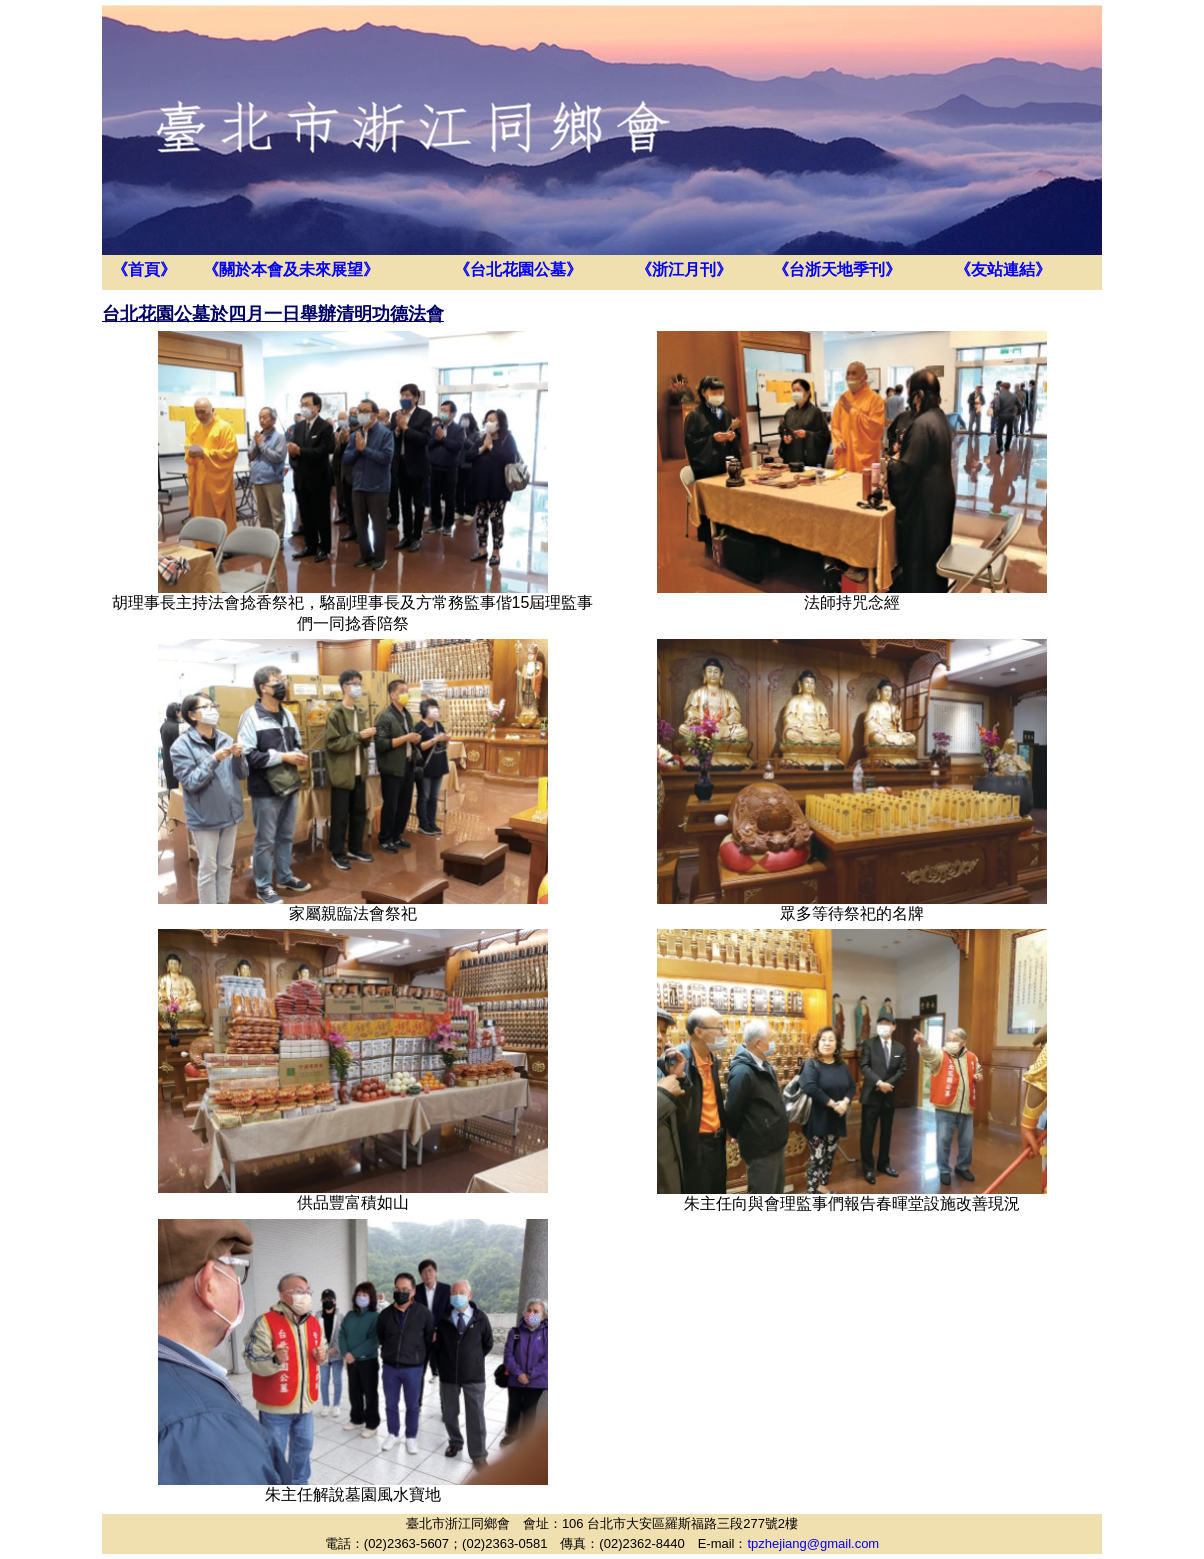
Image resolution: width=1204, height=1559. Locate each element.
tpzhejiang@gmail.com (814, 1543)
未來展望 (331, 269)
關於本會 (251, 269)
